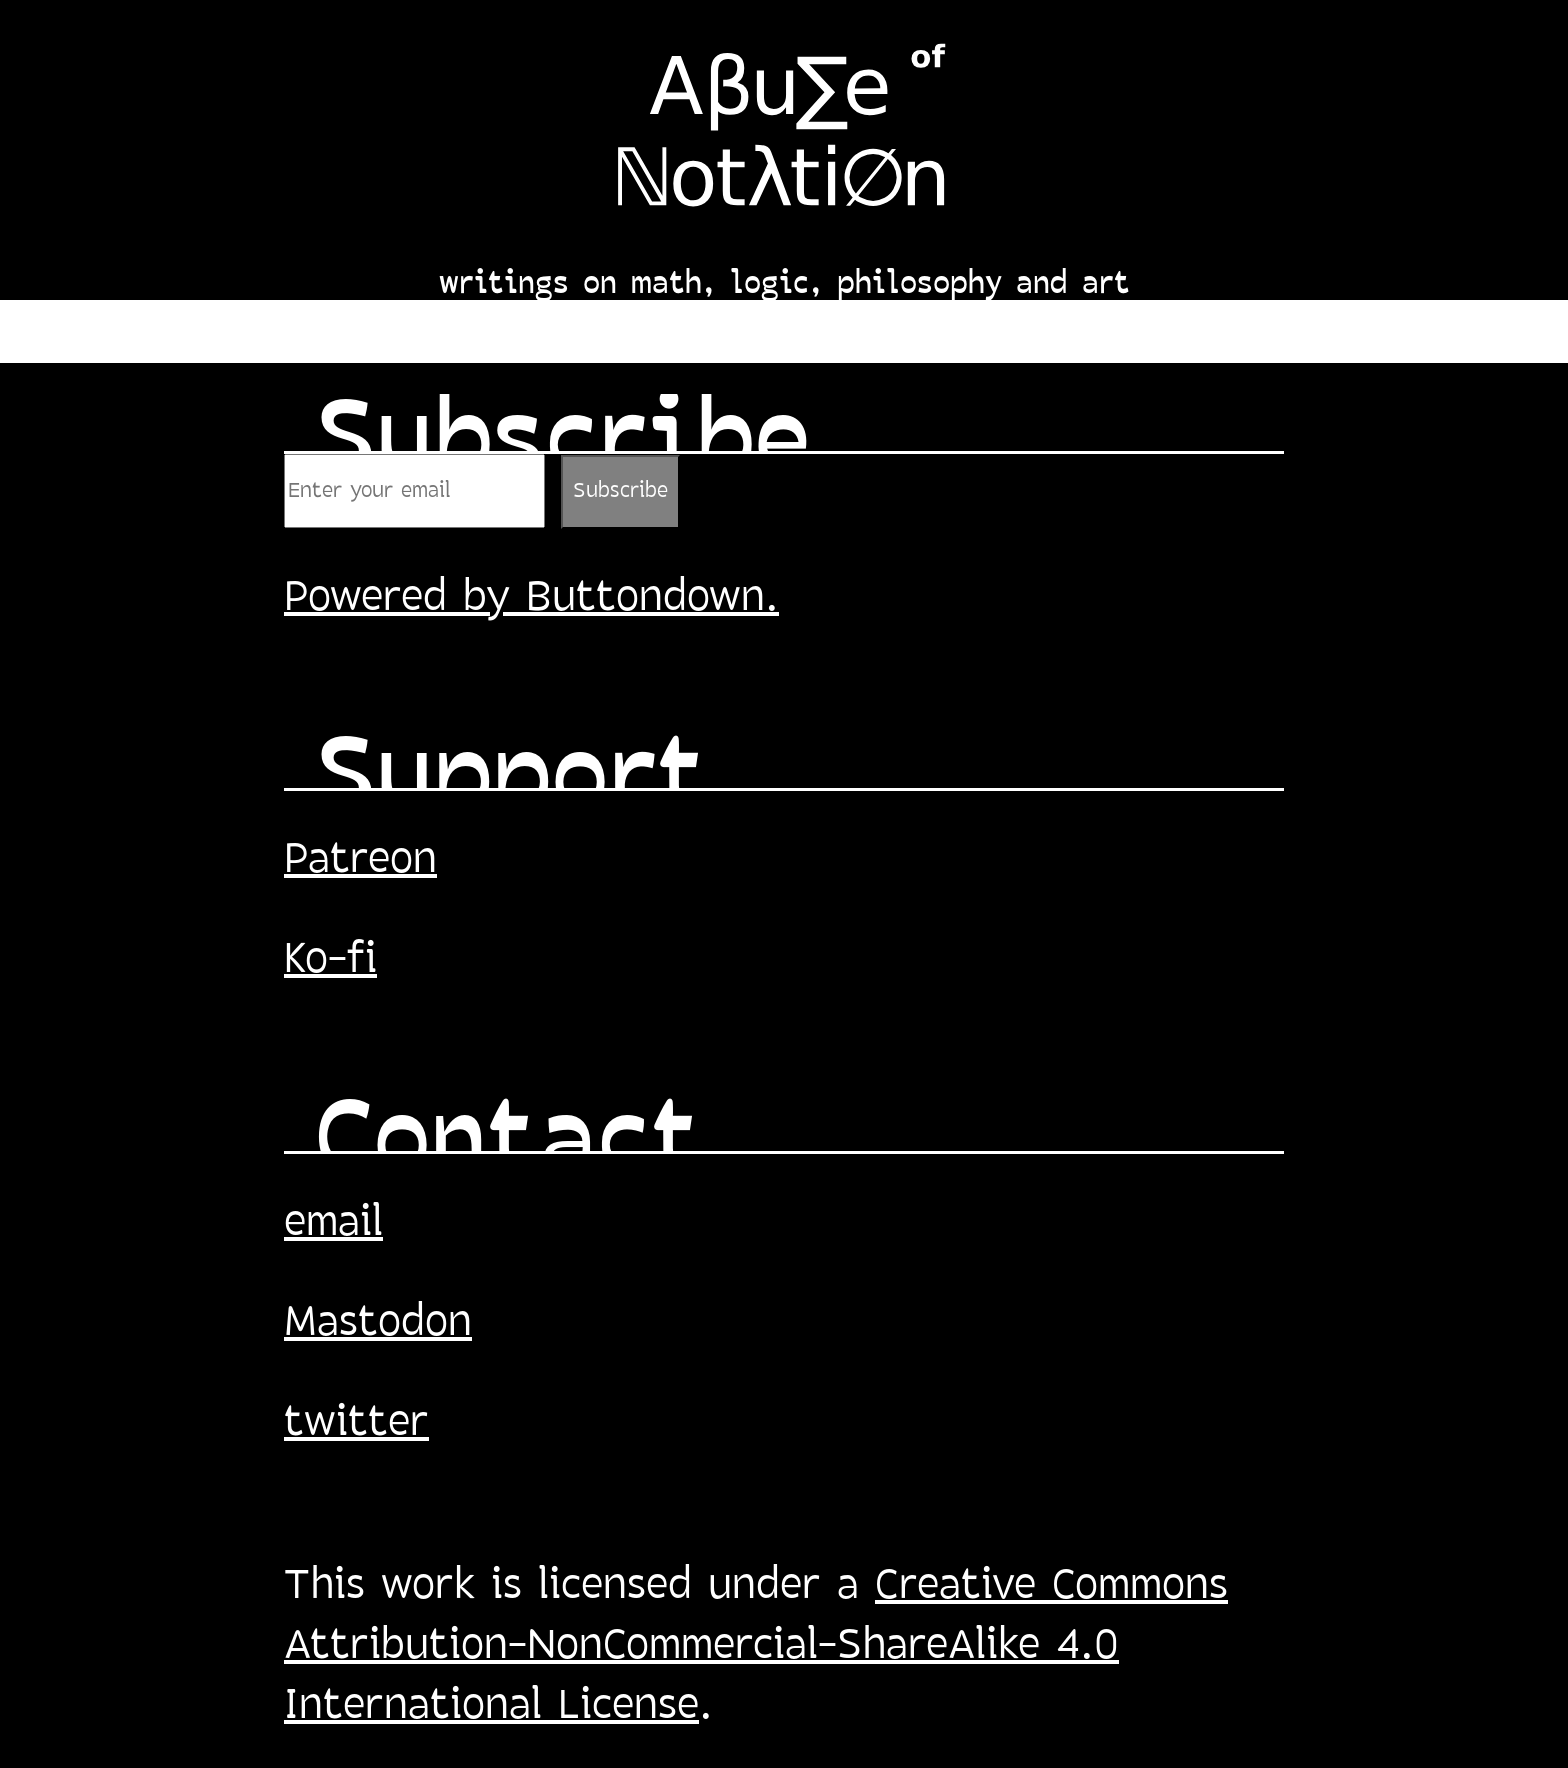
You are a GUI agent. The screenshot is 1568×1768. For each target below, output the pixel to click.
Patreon (360, 861)
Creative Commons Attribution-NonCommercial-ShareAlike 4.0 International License (756, 1647)
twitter (356, 1424)
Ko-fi (330, 961)
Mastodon (378, 1324)
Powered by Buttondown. (531, 599)
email (333, 1224)
